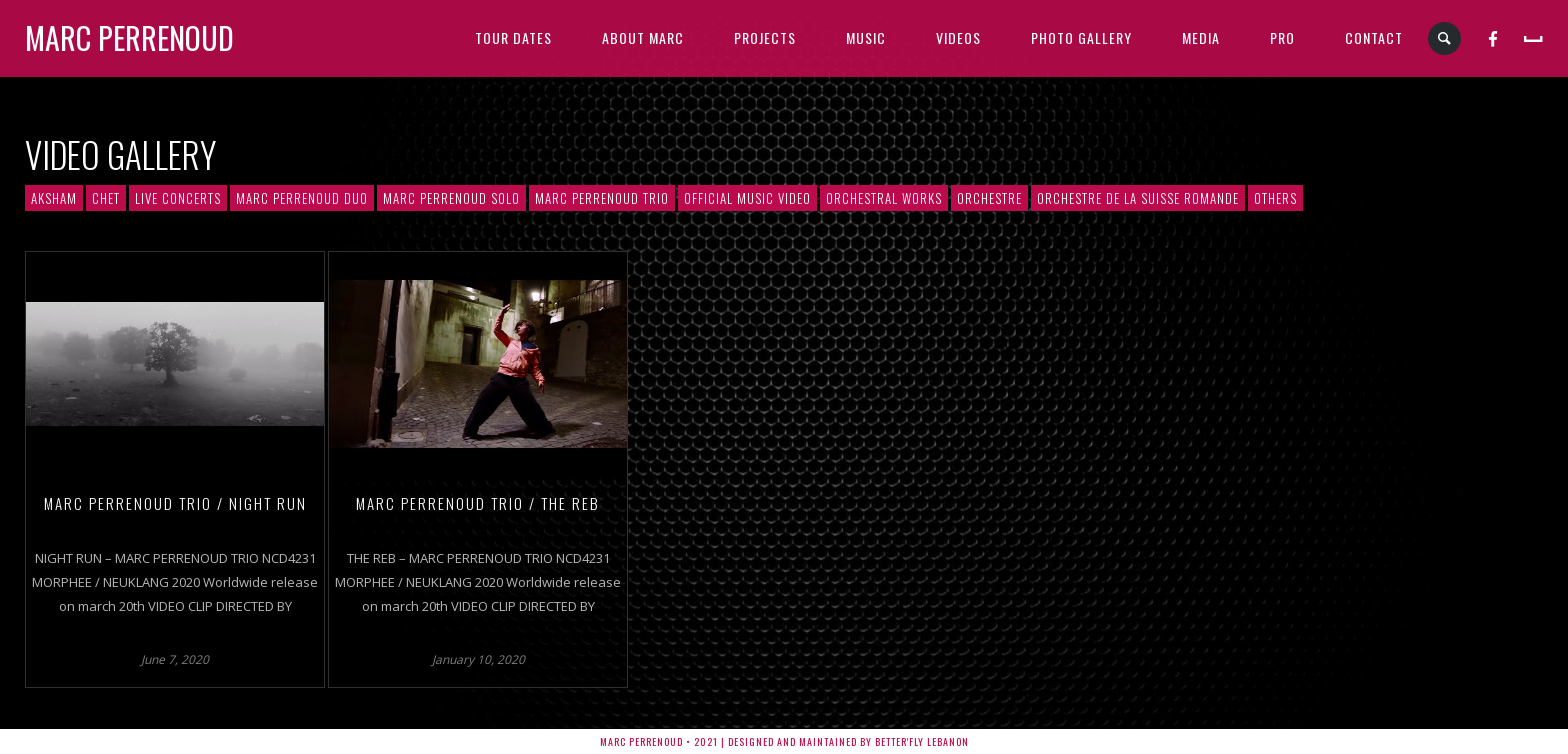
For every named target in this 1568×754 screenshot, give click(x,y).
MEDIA (1201, 37)
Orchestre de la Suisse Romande (1138, 198)
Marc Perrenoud (129, 37)
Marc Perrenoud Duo (302, 198)
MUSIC (866, 37)
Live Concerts (178, 198)
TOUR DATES (513, 37)
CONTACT (1374, 37)
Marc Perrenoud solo (451, 198)
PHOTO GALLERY (1081, 37)
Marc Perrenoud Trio (602, 198)
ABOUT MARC (643, 37)
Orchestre (989, 198)
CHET (106, 198)
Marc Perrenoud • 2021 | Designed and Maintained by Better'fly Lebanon (784, 741)
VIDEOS (958, 37)
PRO (1282, 37)
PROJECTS (765, 37)
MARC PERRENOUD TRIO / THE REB (478, 503)
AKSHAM (54, 198)
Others (1275, 198)
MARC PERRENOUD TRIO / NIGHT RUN (175, 503)
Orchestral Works (884, 198)
